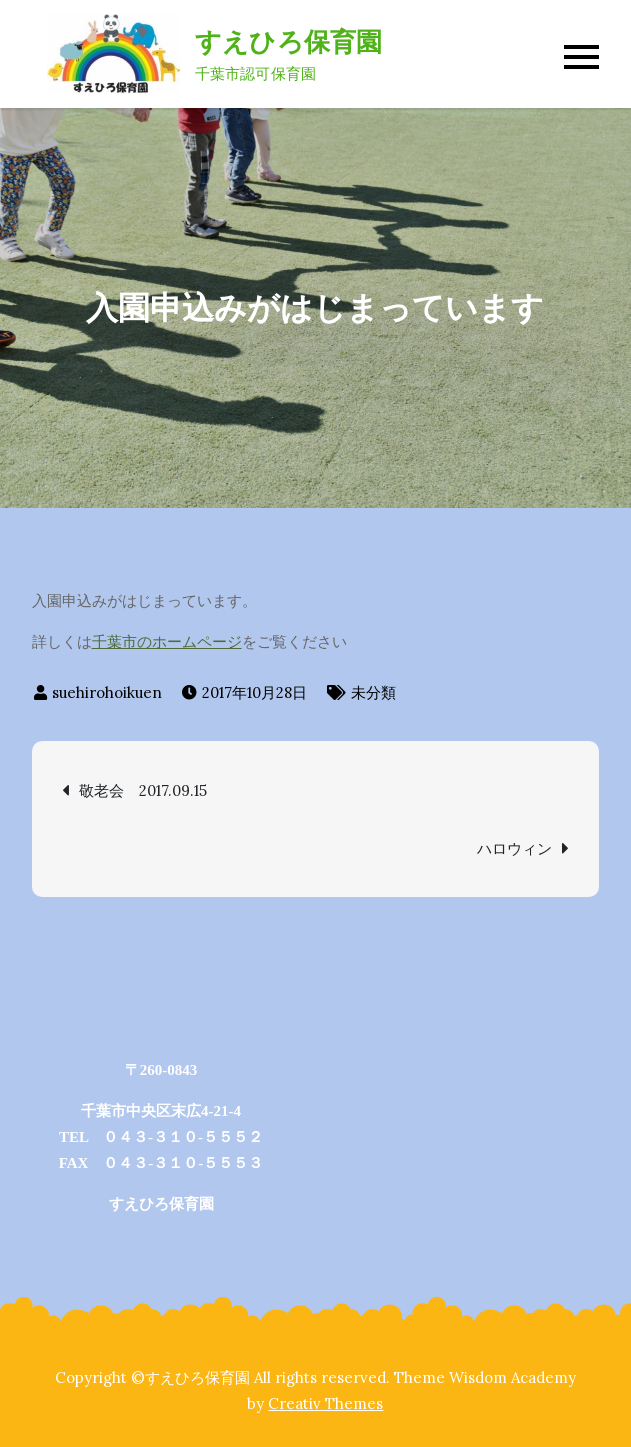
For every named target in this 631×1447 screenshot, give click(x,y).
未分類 (373, 692)
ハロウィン (514, 848)
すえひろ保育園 (289, 41)
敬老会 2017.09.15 (143, 790)
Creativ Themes (325, 1403)
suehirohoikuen (107, 692)
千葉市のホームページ (167, 641)
